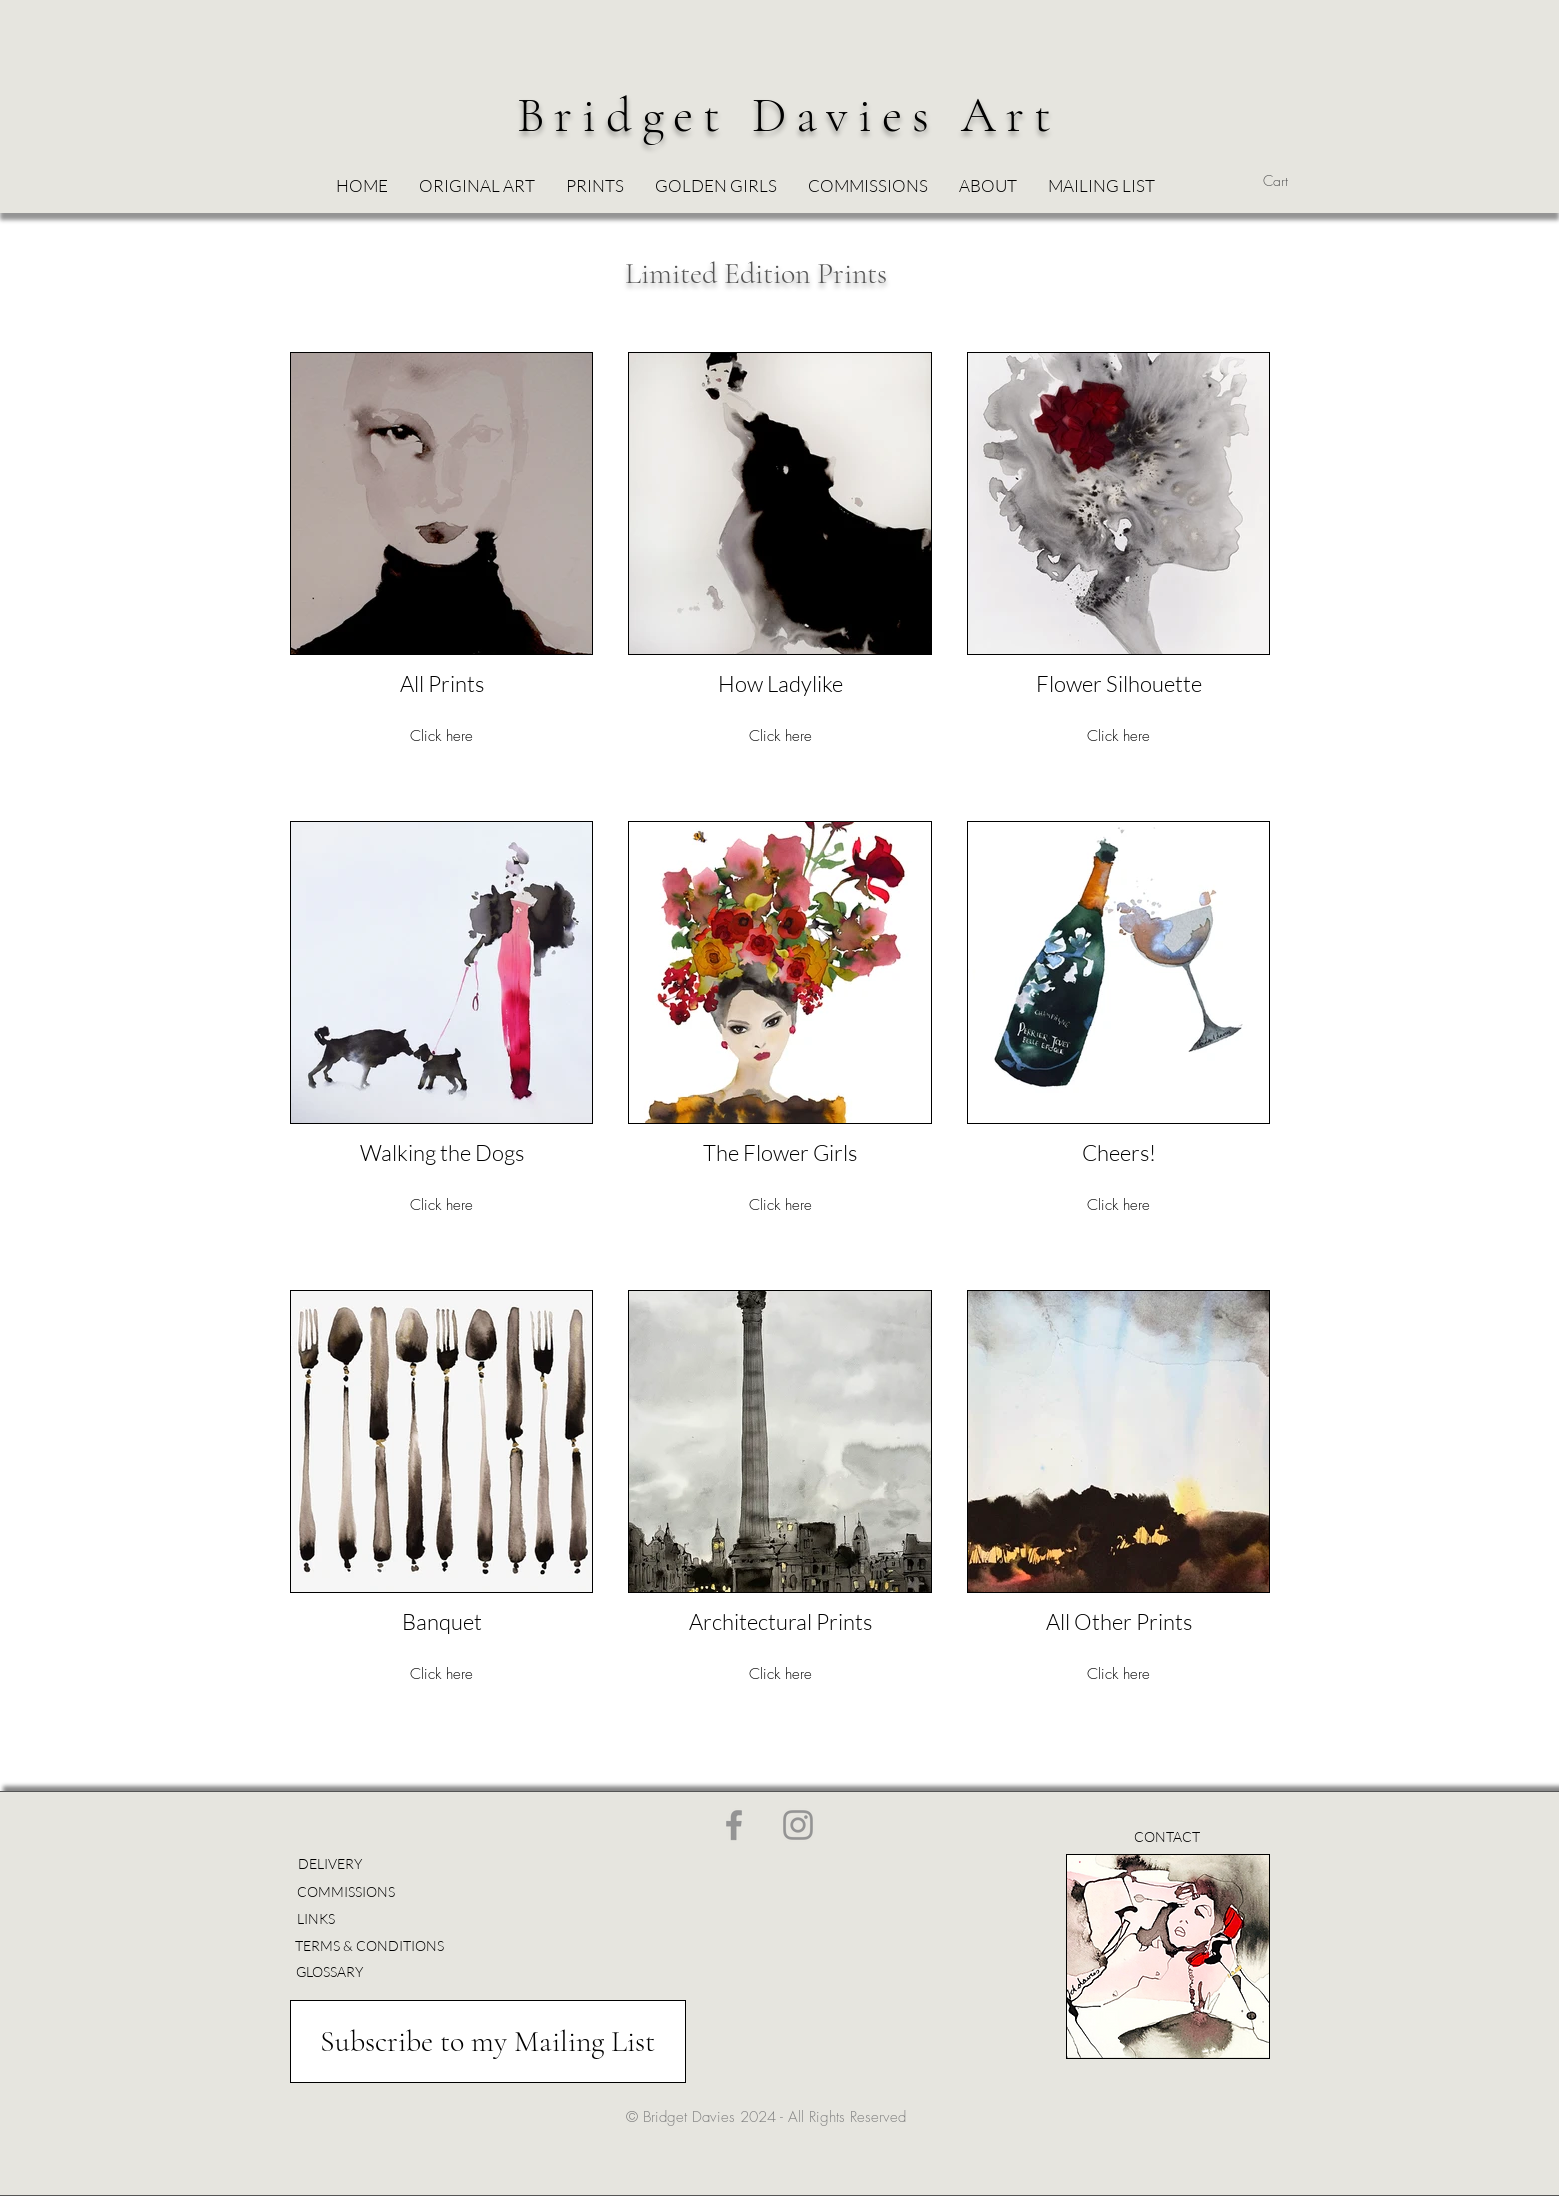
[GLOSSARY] (329, 1971)
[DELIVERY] (330, 1863)
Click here (441, 736)
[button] (715, 186)
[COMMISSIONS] (352, 1891)
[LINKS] (325, 1918)
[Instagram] (798, 1825)
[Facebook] (734, 1825)
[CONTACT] (1167, 1836)
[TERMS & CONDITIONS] (369, 1945)
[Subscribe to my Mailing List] (488, 2041)
